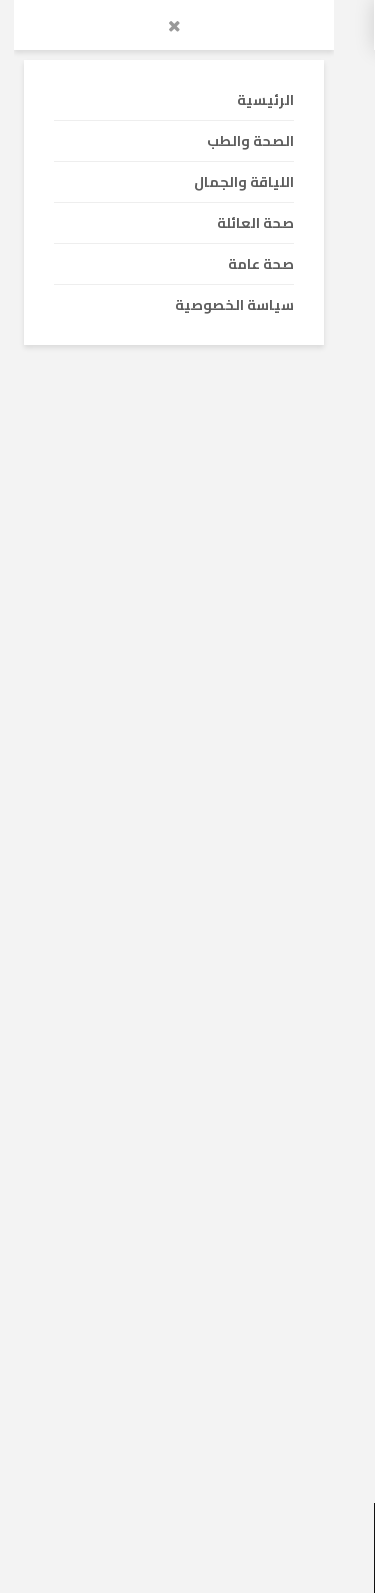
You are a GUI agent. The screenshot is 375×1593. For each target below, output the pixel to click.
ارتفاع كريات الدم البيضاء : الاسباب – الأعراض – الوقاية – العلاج (196, 1371)
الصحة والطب (286, 874)
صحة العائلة (206, 874)
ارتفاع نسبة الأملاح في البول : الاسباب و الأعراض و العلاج (192, 1051)
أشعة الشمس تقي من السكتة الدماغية (208, 716)
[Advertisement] (187, 315)
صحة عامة (292, 554)
